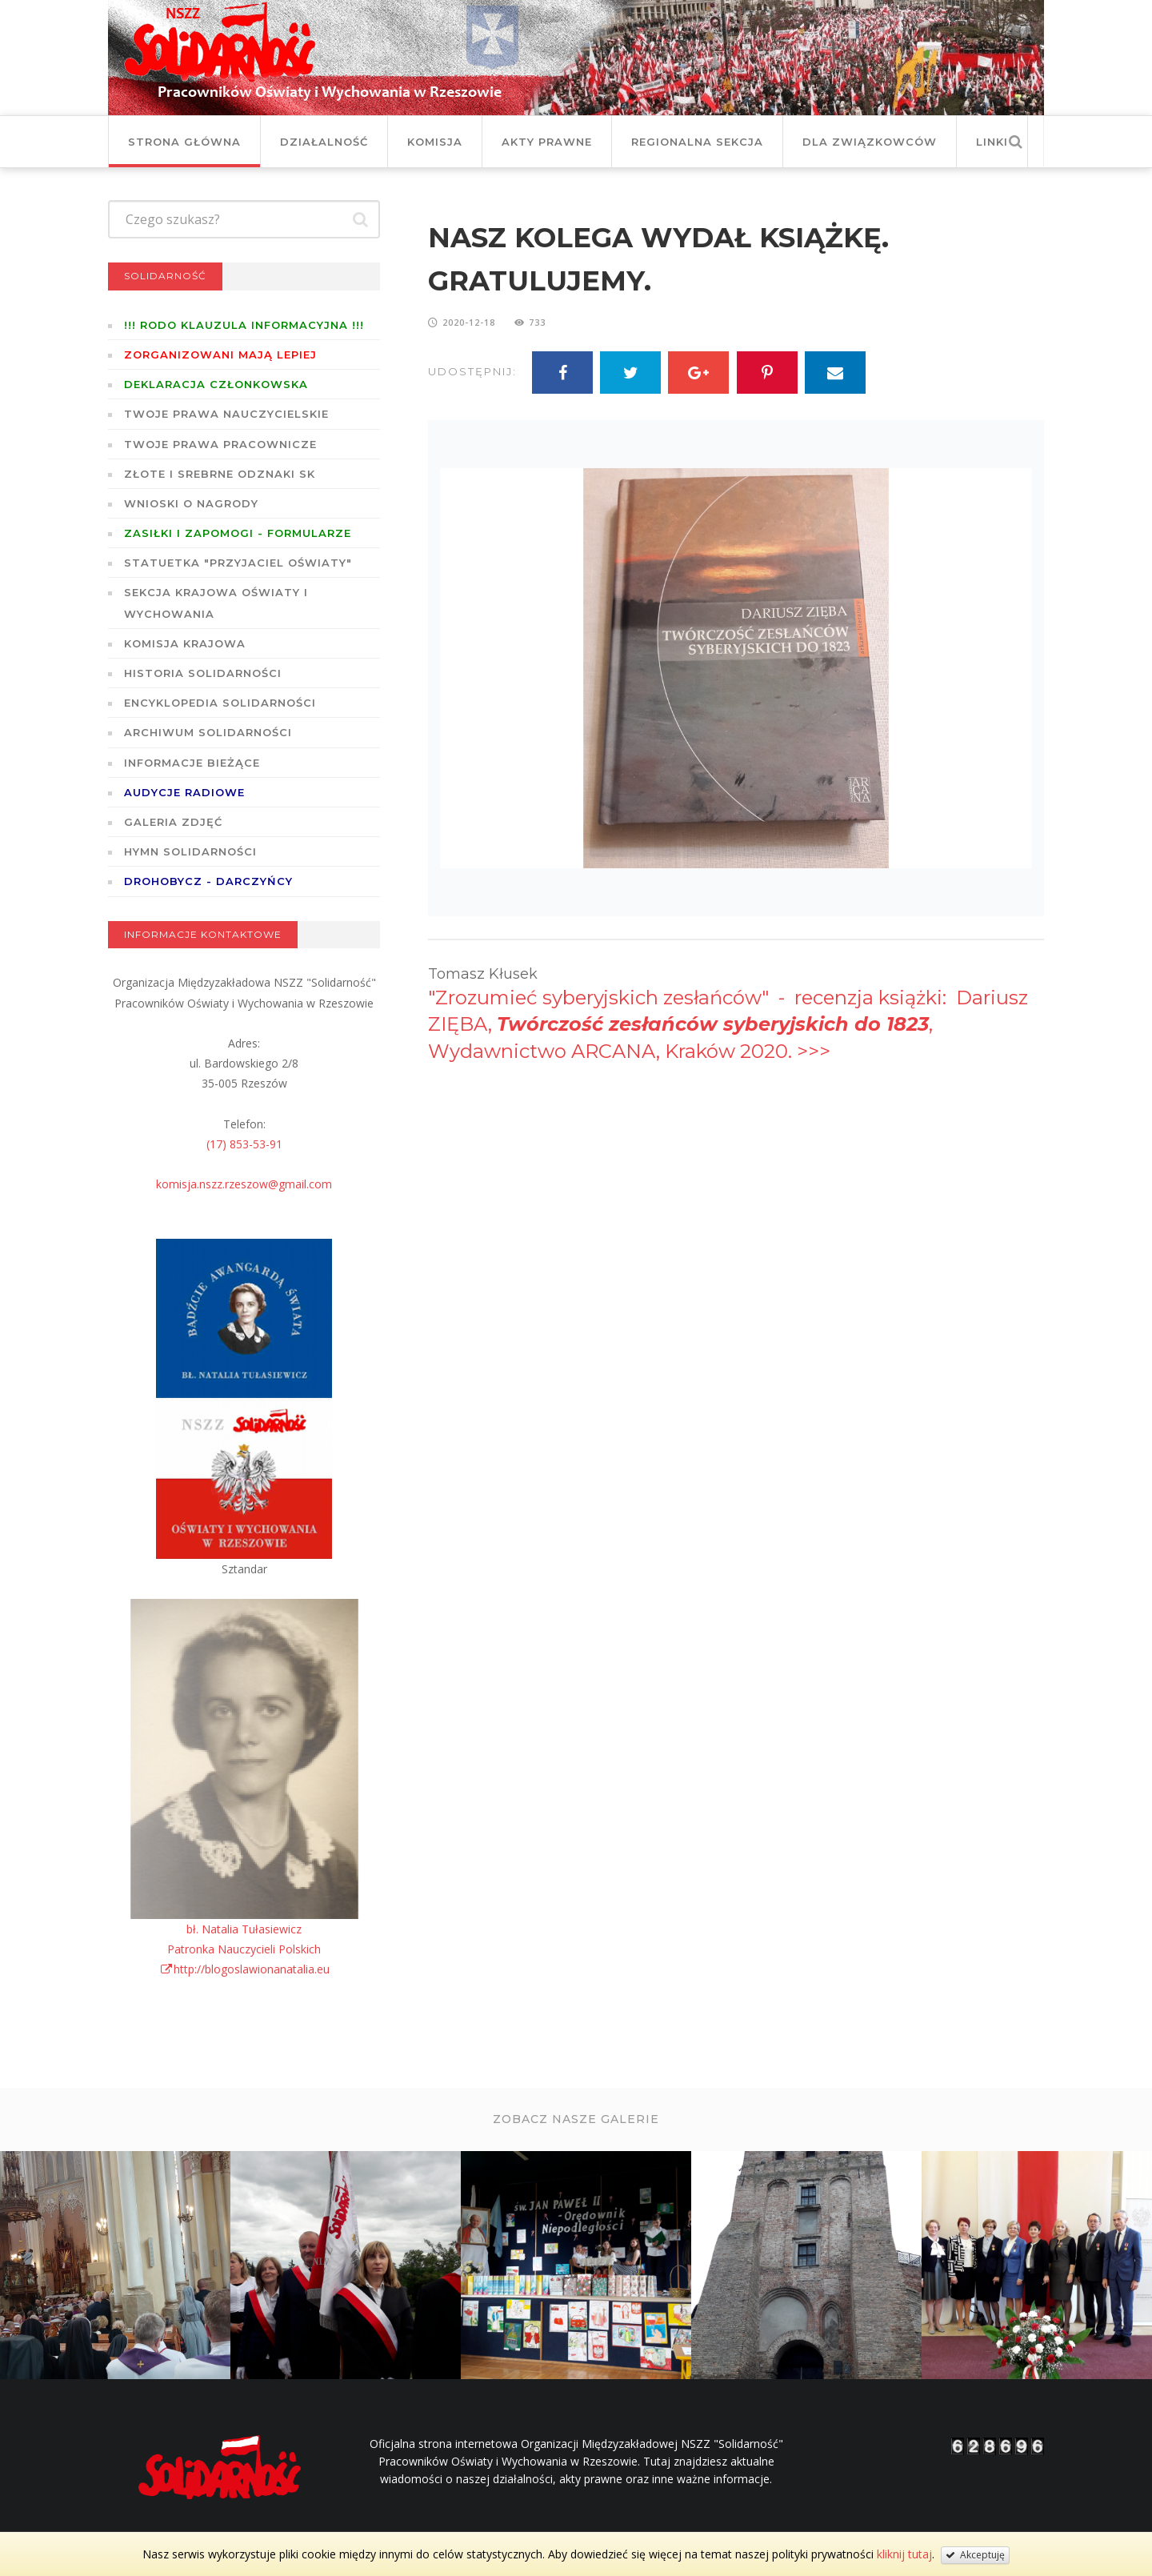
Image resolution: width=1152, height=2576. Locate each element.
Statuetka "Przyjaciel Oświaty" (238, 562)
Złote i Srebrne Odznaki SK (219, 473)
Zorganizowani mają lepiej (220, 354)
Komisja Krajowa (185, 643)
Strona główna (184, 141)
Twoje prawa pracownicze (220, 444)
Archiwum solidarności (208, 732)
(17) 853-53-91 (244, 1144)
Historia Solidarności (203, 673)
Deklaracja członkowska (216, 384)
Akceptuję (975, 2555)
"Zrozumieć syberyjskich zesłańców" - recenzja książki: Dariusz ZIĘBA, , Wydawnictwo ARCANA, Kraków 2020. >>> (728, 1024)
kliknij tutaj (904, 2554)
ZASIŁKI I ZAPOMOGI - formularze (237, 533)
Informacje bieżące (192, 762)
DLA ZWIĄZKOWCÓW (869, 141)
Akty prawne (547, 141)
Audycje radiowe (184, 792)
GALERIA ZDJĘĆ (173, 821)
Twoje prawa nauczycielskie (226, 413)
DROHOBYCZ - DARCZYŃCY (208, 881)
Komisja (434, 141)
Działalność (324, 141)
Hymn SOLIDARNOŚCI (190, 851)
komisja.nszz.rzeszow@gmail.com (244, 1184)
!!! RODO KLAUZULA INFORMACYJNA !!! (244, 324)
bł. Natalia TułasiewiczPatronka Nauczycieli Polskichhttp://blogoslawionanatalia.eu (244, 1949)
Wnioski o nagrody (191, 503)
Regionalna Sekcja (697, 141)
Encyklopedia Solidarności (220, 702)
